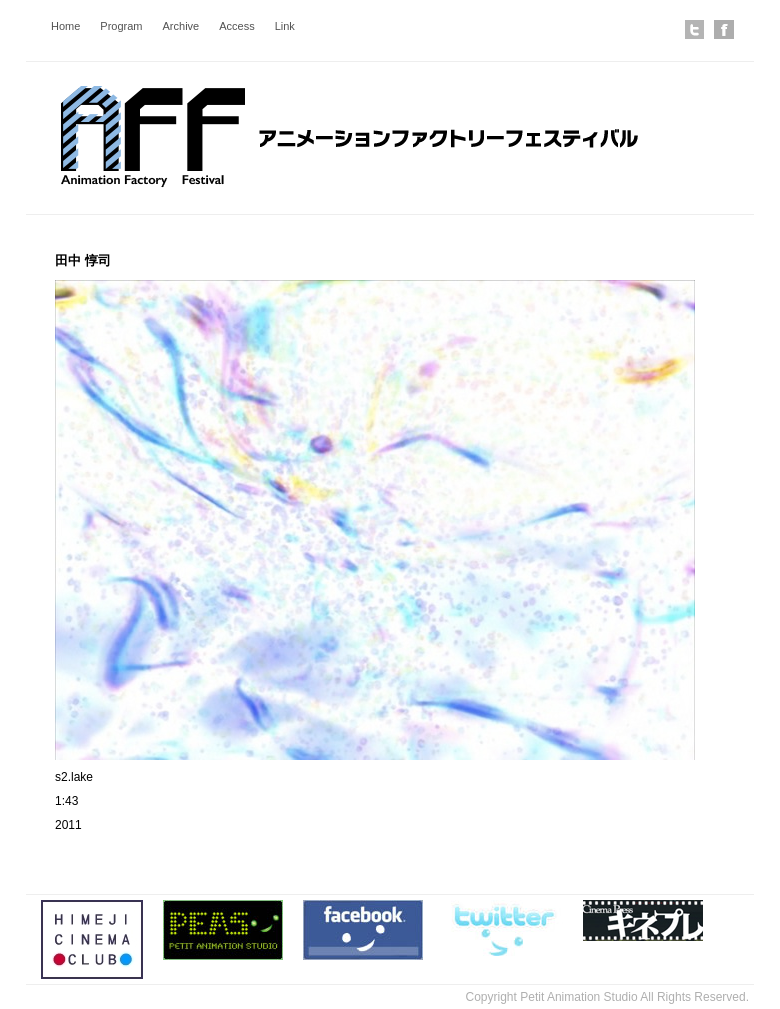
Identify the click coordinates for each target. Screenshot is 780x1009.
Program (121, 26)
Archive (181, 26)
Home (65, 26)
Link (285, 26)
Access (236, 26)
